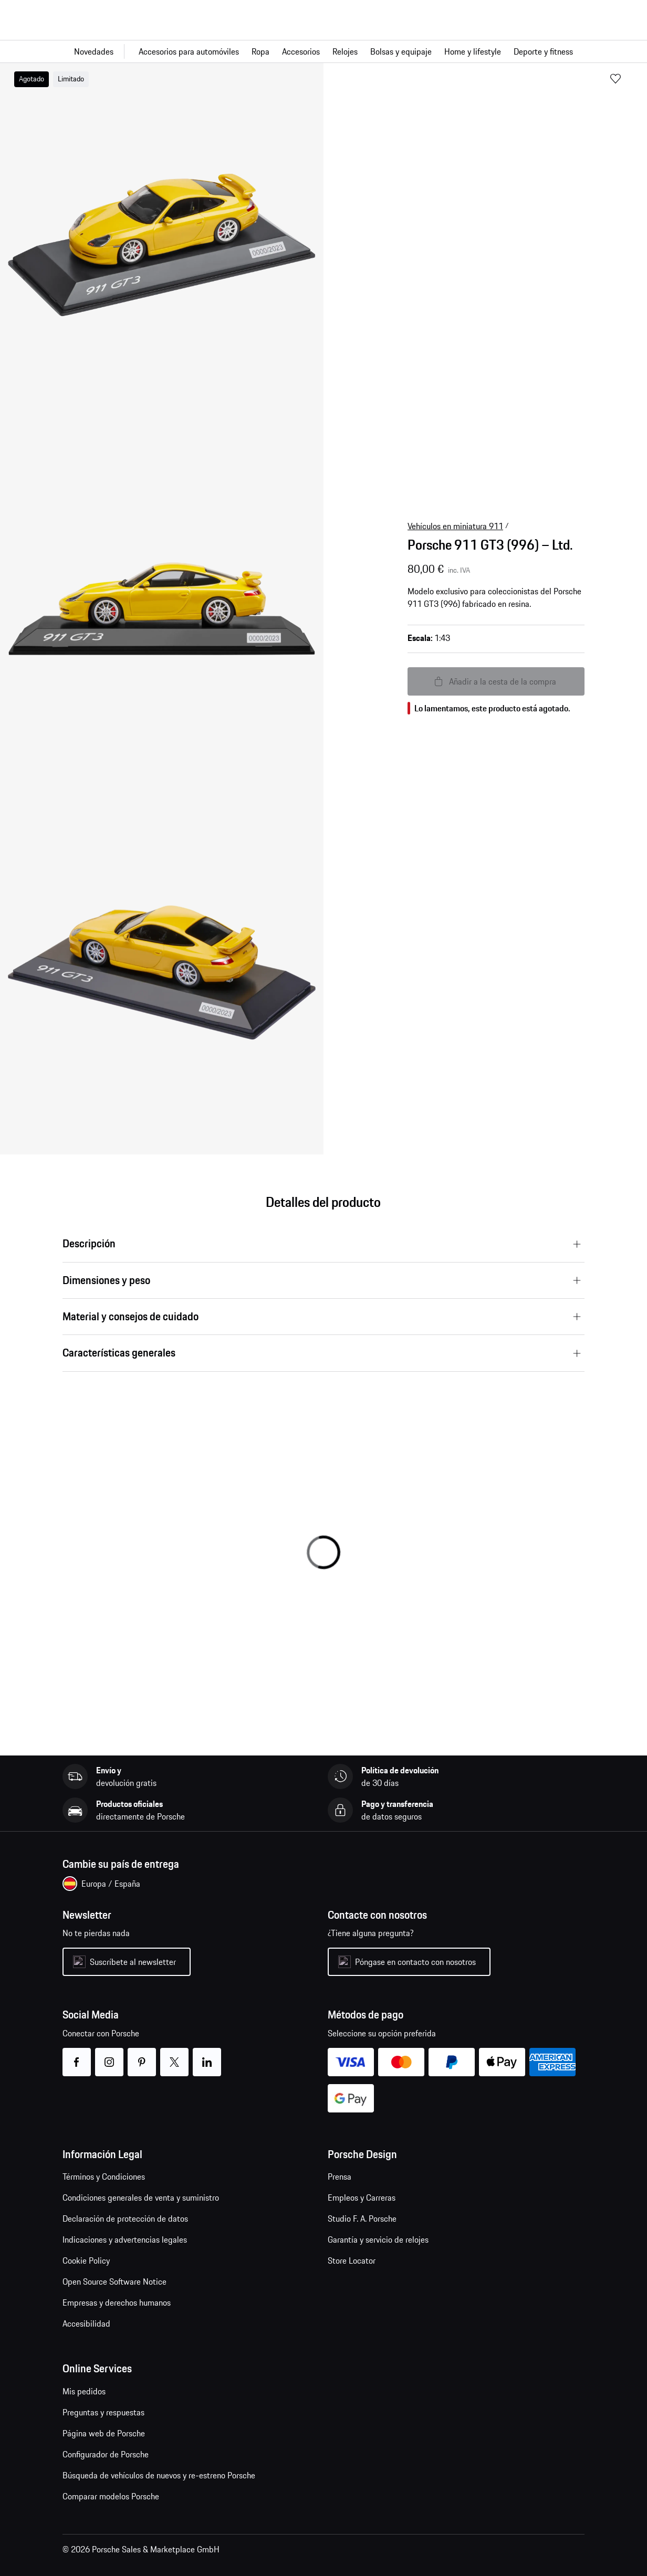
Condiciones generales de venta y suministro (140, 2197)
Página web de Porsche (103, 2433)
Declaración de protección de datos (125, 2218)
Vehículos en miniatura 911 (455, 526)
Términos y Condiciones (103, 2176)
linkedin (206, 2055)
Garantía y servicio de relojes (378, 2239)
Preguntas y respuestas (103, 2412)
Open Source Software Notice (114, 2281)
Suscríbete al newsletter (133, 1961)
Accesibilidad (86, 2323)
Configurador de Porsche (105, 2454)
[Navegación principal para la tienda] (323, 51)
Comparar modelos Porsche (110, 2496)
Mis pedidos (84, 2391)
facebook (76, 2055)
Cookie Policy (86, 2260)
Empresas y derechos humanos (116, 2302)
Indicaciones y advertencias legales (124, 2239)
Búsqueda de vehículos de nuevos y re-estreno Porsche (158, 2475)
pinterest (141, 2055)
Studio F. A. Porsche (362, 2218)
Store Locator (351, 2260)
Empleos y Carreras (361, 2197)
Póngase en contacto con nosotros (415, 1961)
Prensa (339, 2176)
